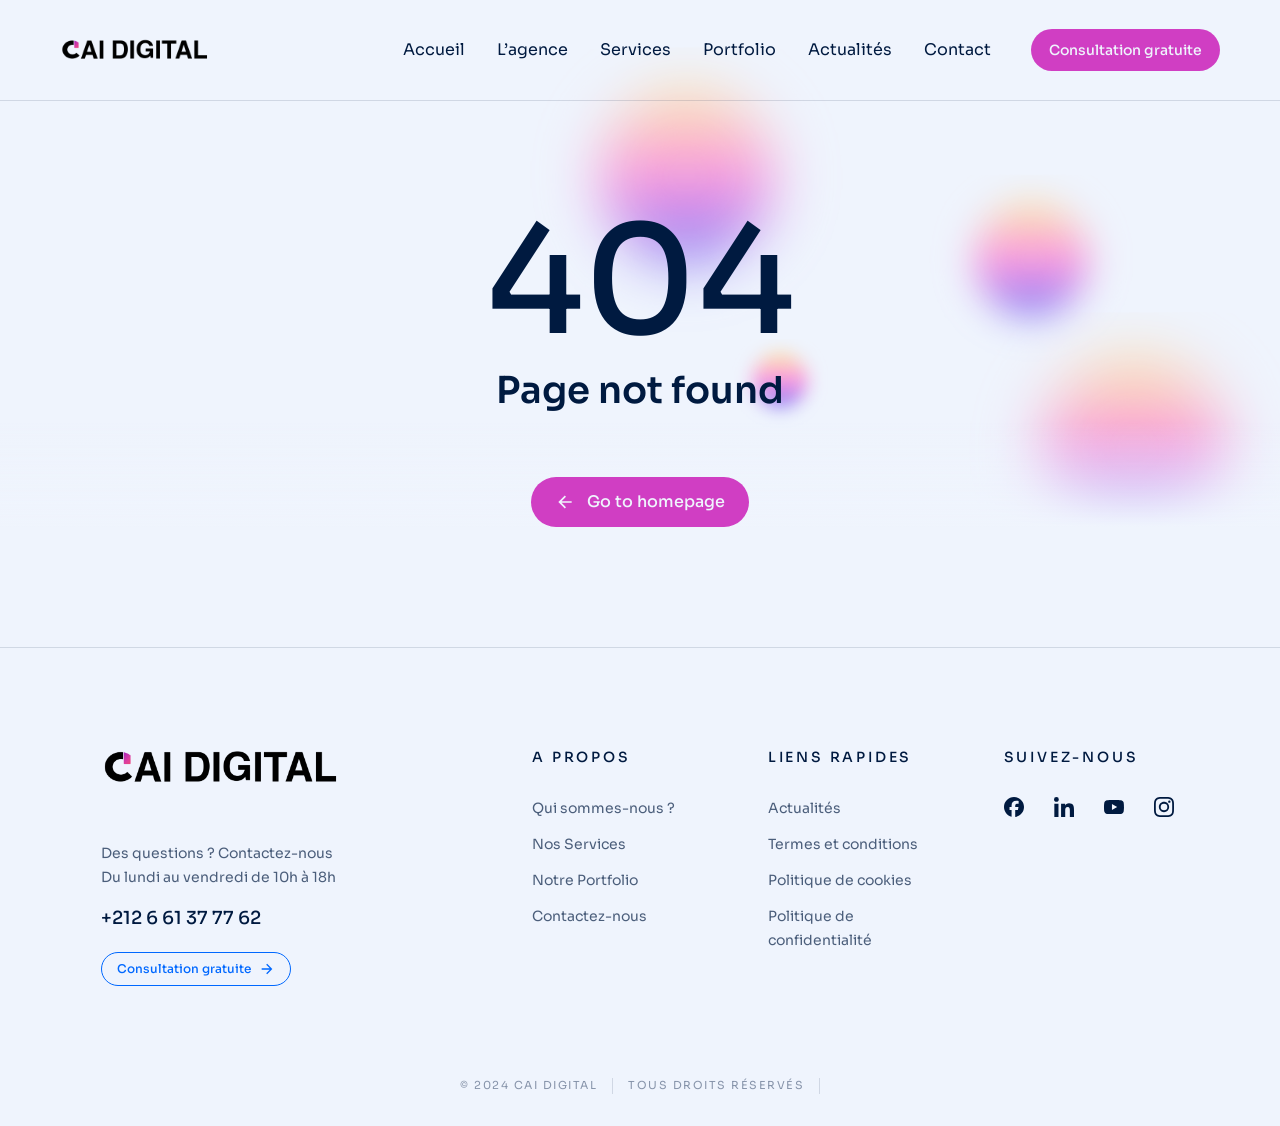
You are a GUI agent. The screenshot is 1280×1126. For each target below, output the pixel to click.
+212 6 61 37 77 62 (181, 918)
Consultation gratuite (1125, 50)
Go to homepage (640, 501)
